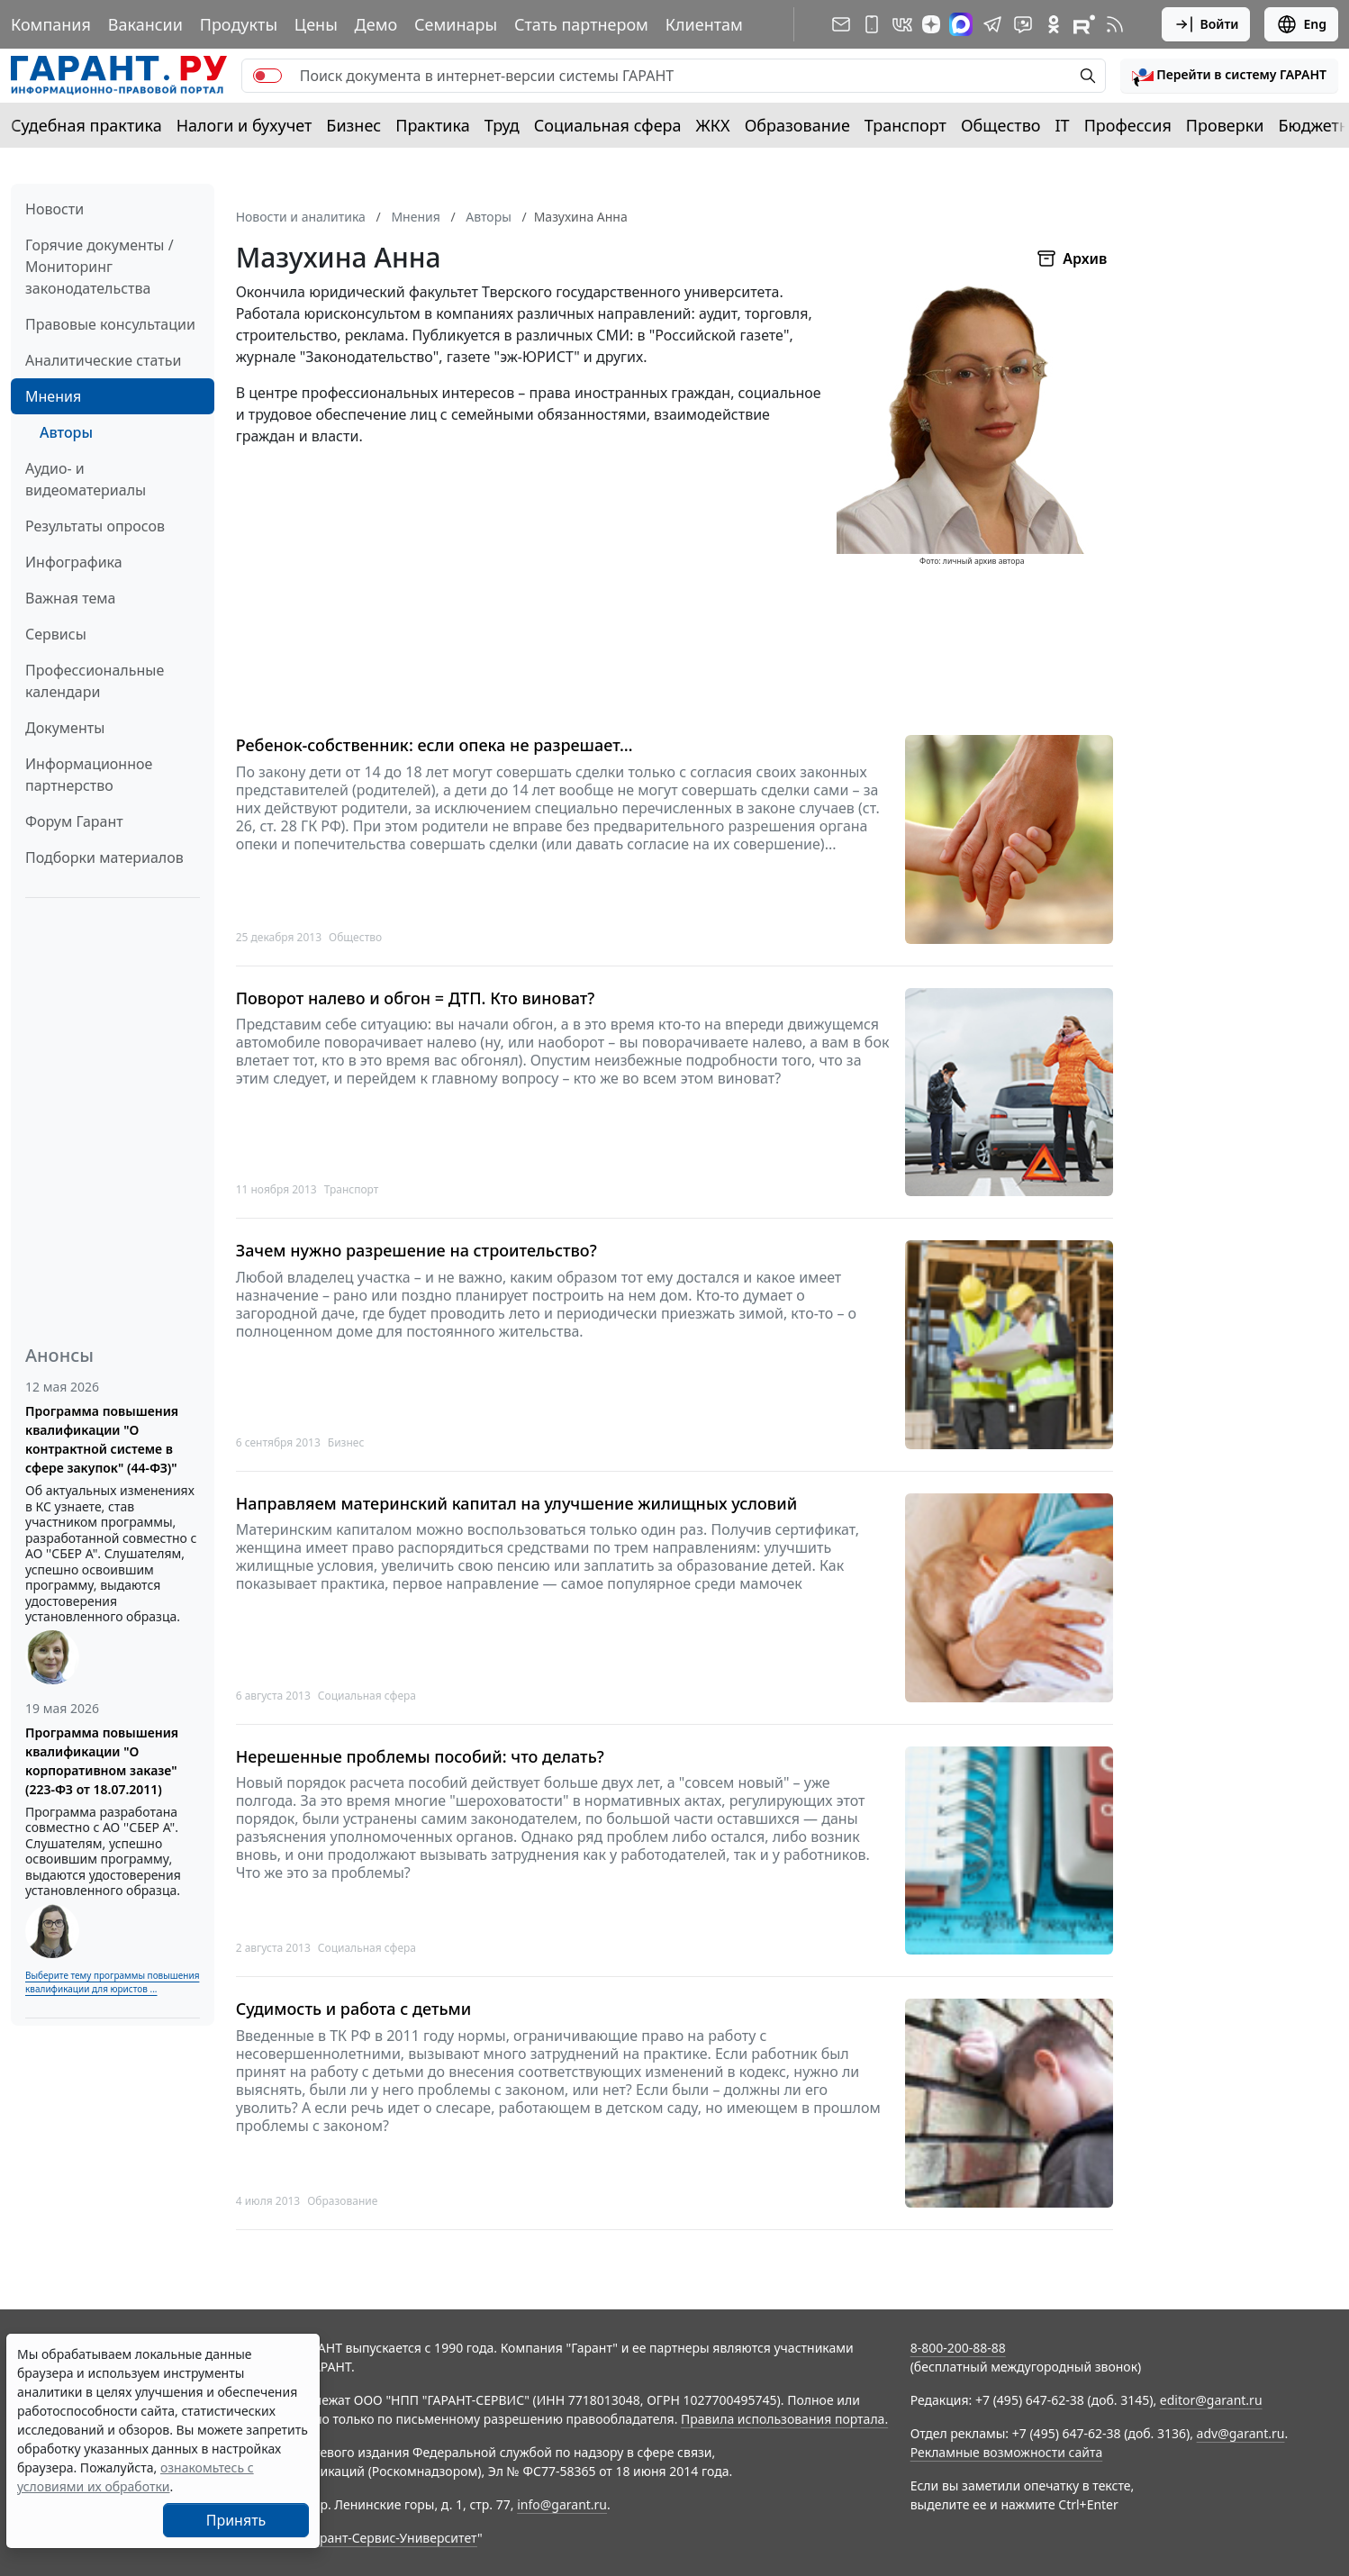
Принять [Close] (236, 2520)
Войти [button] (1206, 24)
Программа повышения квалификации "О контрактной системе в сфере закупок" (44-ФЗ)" (101, 1439)
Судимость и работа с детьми (354, 2009)
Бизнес (353, 125)
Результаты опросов (95, 526)
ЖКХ (713, 125)
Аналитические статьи (103, 360)
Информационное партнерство (88, 774)
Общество (1001, 125)
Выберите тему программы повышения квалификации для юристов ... (112, 1982)
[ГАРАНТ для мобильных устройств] (872, 24)
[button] (1229, 76)
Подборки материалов (104, 857)
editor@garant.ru (1211, 2399)
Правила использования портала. (784, 2418)
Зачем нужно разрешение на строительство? (416, 1250)
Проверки (1225, 125)
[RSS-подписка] (1115, 24)
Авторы (66, 432)
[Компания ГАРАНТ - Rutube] (1084, 24)
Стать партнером (581, 24)
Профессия (1128, 125)
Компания (51, 24)
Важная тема (70, 598)
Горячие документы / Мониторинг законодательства (99, 266)
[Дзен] (931, 24)
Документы (64, 728)
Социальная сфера (608, 125)
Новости (54, 209)
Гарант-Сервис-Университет (392, 2537)
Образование (797, 125)
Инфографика (73, 562)
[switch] (267, 75)
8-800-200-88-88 (958, 2347)
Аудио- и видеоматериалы (85, 479)
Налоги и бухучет (244, 125)
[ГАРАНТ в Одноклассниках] (1053, 24)
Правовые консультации (110, 324)
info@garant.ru (562, 2504)
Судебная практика (86, 125)
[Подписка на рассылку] (841, 24)
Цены (316, 24)
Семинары (455, 24)
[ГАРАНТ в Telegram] (992, 24)
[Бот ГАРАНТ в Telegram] (1023, 24)
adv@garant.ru (1241, 2433)
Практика (432, 125)
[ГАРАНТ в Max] (961, 24)
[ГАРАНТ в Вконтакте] (902, 24)
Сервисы (55, 634)
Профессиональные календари (94, 681)
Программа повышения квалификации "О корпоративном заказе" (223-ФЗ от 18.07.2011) (101, 1761)
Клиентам (704, 24)
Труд (502, 125)
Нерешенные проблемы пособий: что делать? (420, 1756)
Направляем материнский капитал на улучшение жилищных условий (516, 1503)
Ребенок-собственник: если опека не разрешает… (434, 745)
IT (1062, 125)
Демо (376, 24)
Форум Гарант (74, 821)
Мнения (53, 396)
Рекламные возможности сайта (1006, 2452)
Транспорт (905, 125)
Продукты (238, 24)
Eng (1301, 24)
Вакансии (145, 24)
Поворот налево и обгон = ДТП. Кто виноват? (415, 998)
